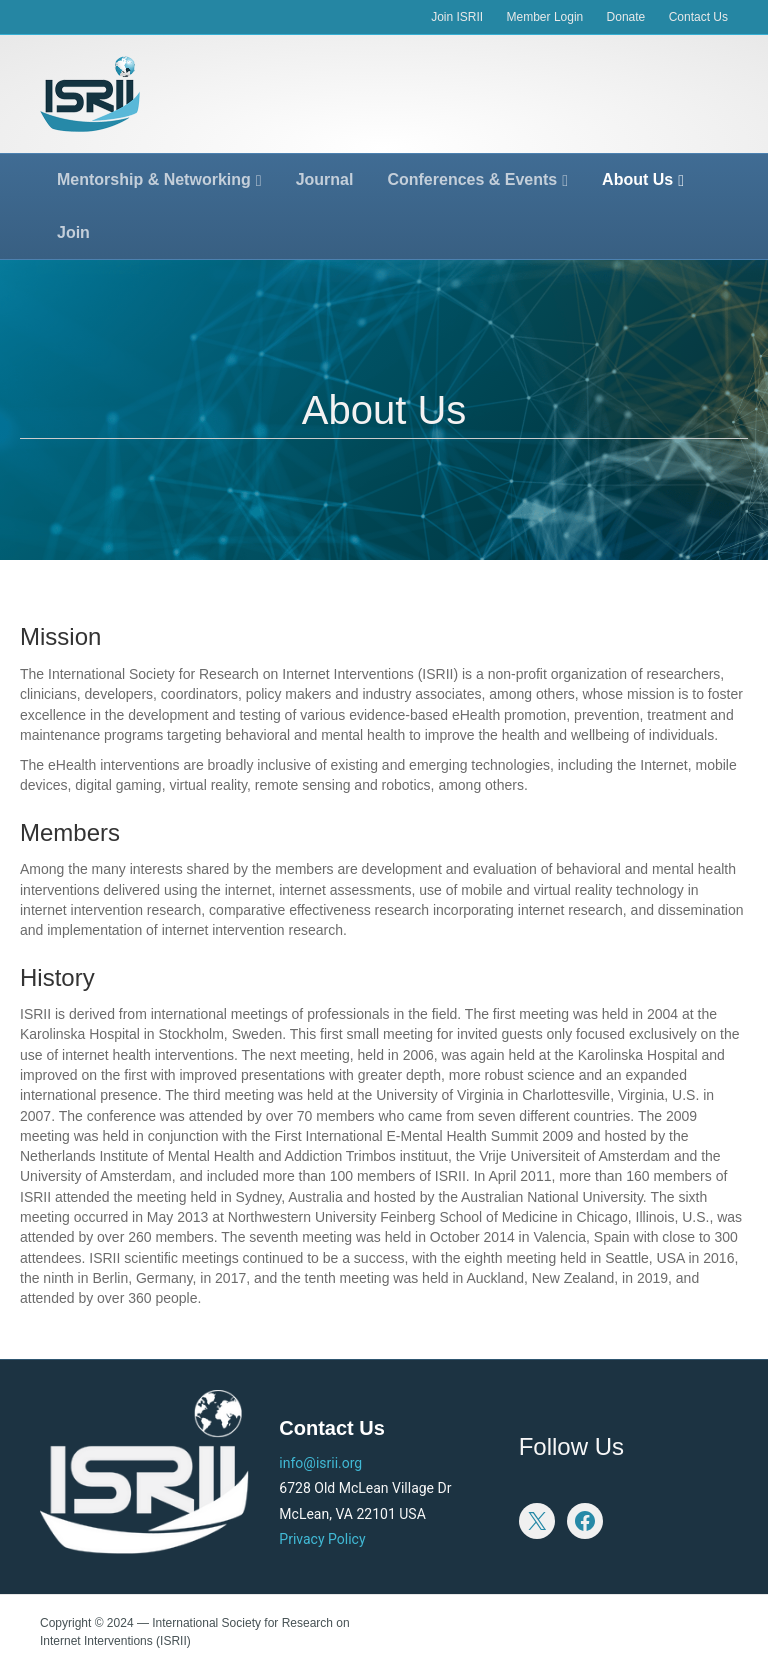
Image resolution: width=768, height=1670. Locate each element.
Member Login (545, 17)
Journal (325, 179)
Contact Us (698, 17)
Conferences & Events (472, 179)
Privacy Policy (322, 1539)
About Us (637, 179)
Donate (626, 17)
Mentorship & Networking (154, 179)
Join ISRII (457, 17)
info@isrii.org (320, 1463)
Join (73, 232)
